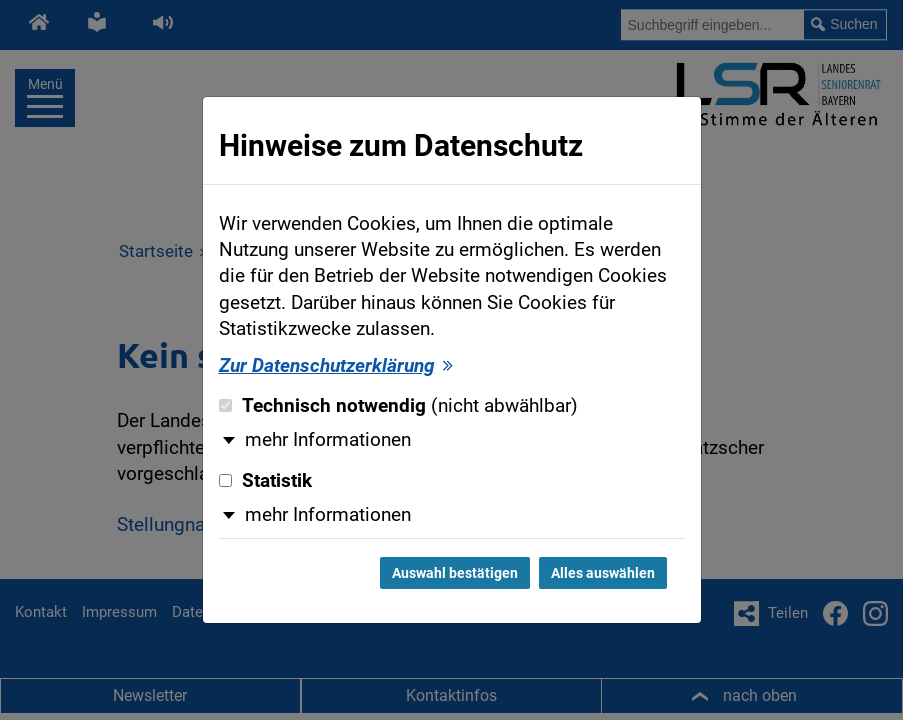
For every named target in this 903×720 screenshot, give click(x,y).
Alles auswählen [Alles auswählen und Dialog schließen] (603, 573)
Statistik (265, 481)
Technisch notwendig (398, 406)
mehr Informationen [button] (328, 440)
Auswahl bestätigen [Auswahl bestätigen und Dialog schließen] (455, 573)
